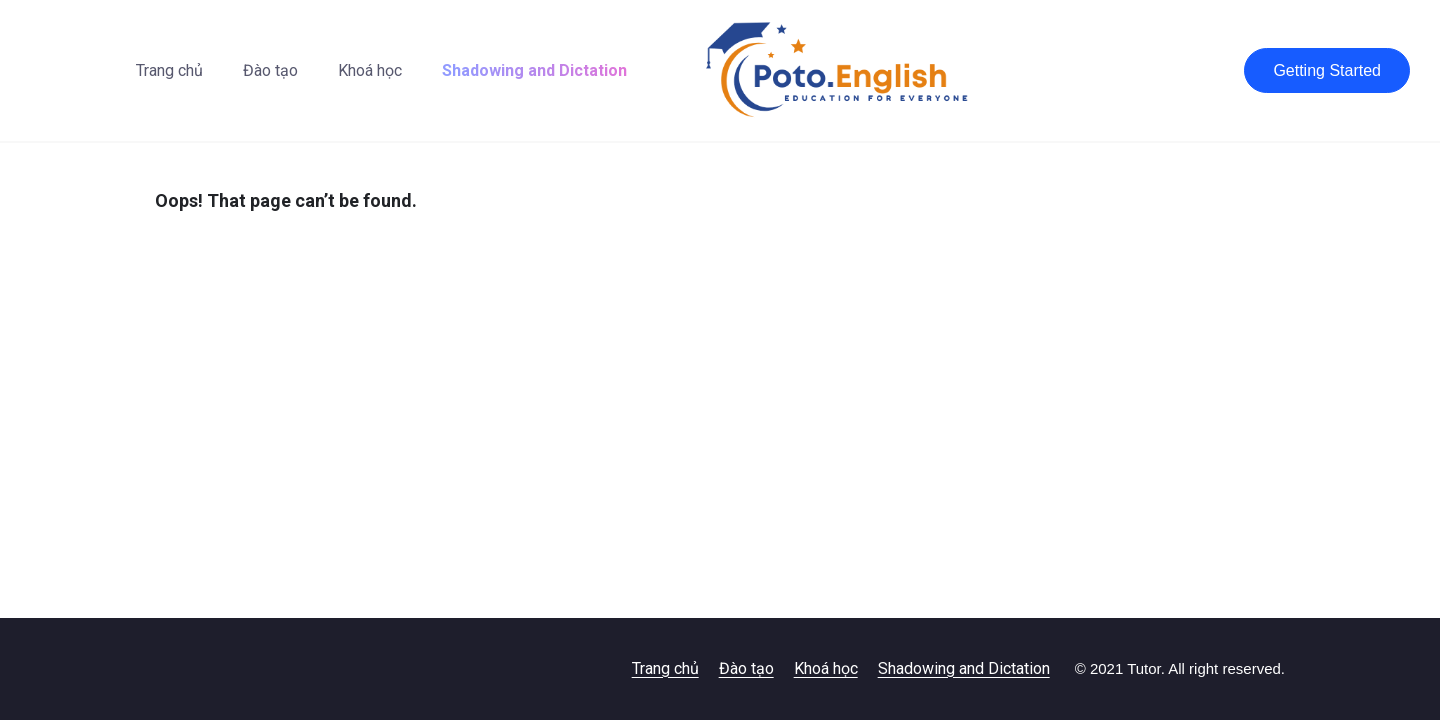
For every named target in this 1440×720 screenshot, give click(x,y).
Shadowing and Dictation (534, 70)
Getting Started (1327, 70)
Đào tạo (270, 70)
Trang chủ (169, 70)
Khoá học (370, 70)
